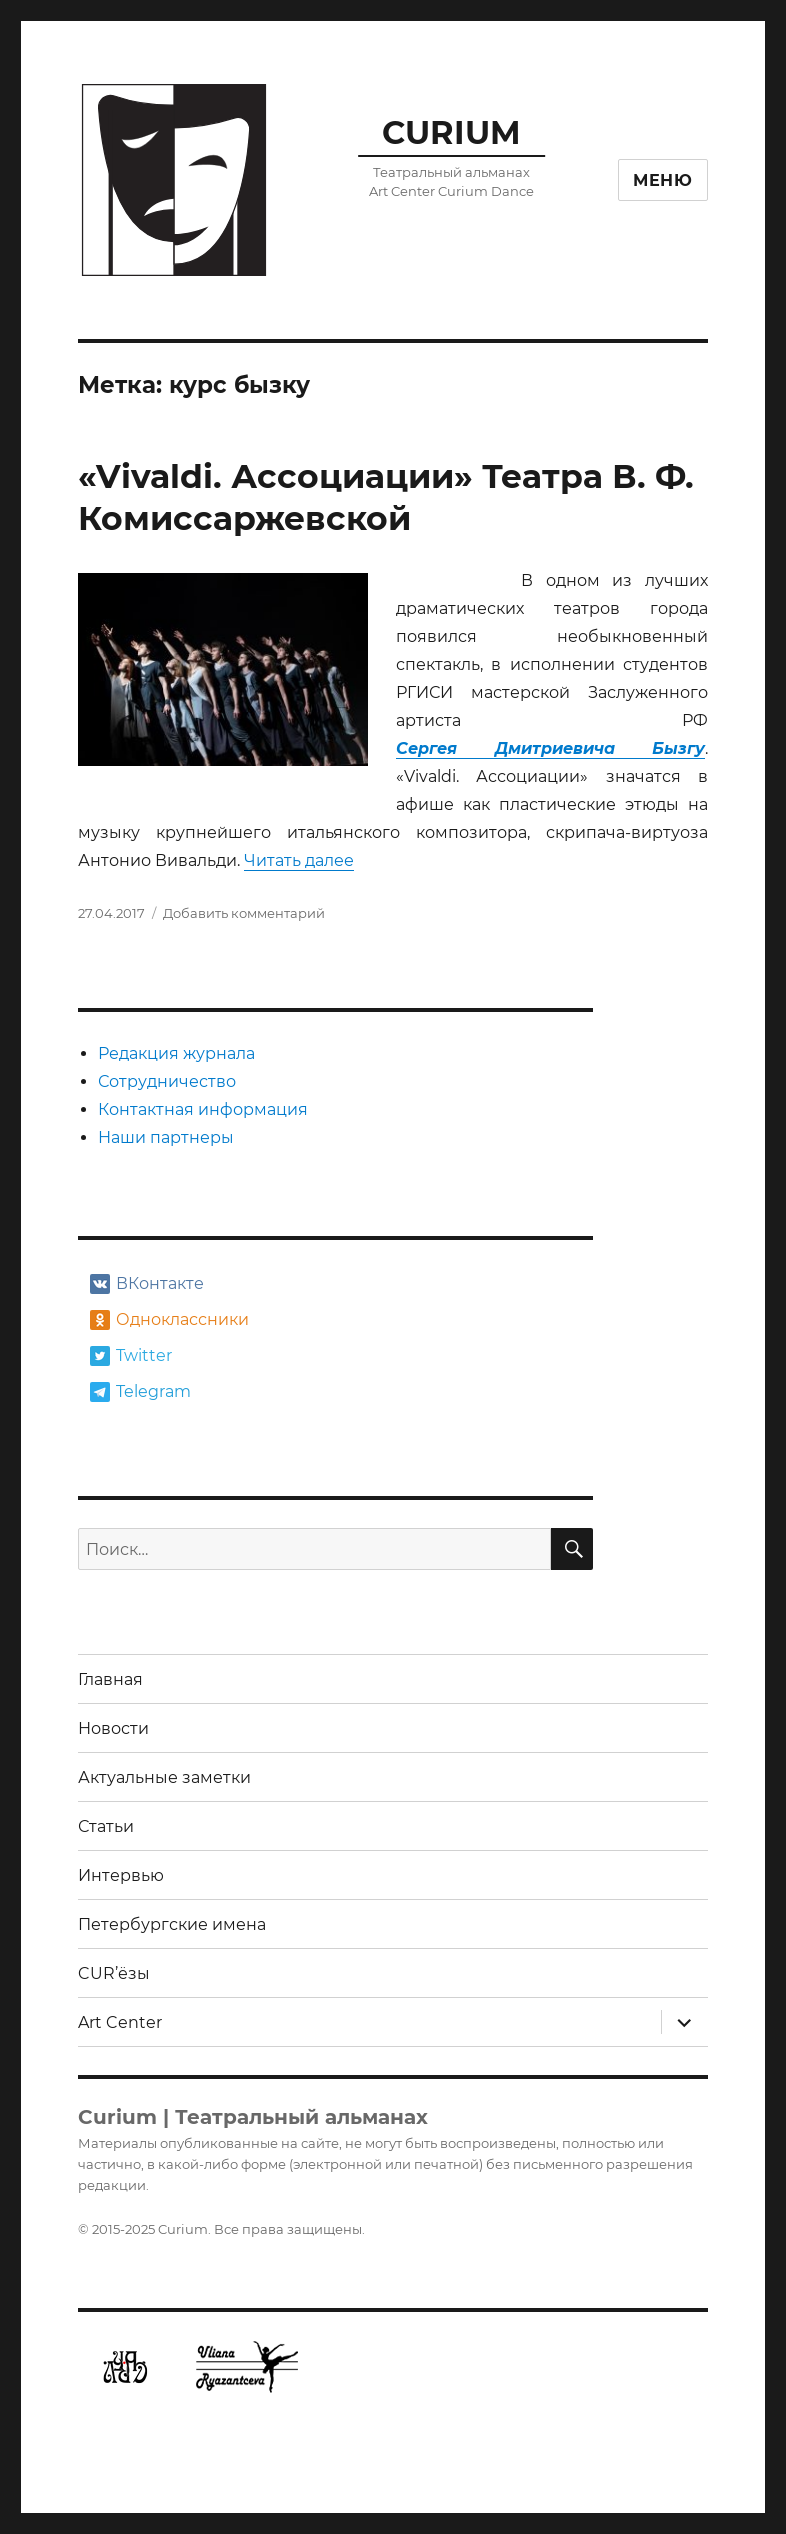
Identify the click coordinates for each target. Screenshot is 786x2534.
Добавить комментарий (244, 913)
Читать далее (299, 860)
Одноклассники (167, 1320)
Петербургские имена (172, 1924)
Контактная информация (203, 1109)
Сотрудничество (167, 1081)
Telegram (140, 1392)
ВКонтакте (147, 1284)
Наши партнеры (166, 1137)
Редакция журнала (176, 1053)
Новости (113, 1728)
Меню (663, 180)
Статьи (106, 1826)
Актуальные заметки (164, 1777)
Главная (110, 1679)
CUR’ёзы (114, 1973)
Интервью (121, 1875)
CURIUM (451, 132)
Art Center (120, 2022)
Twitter (131, 1356)
